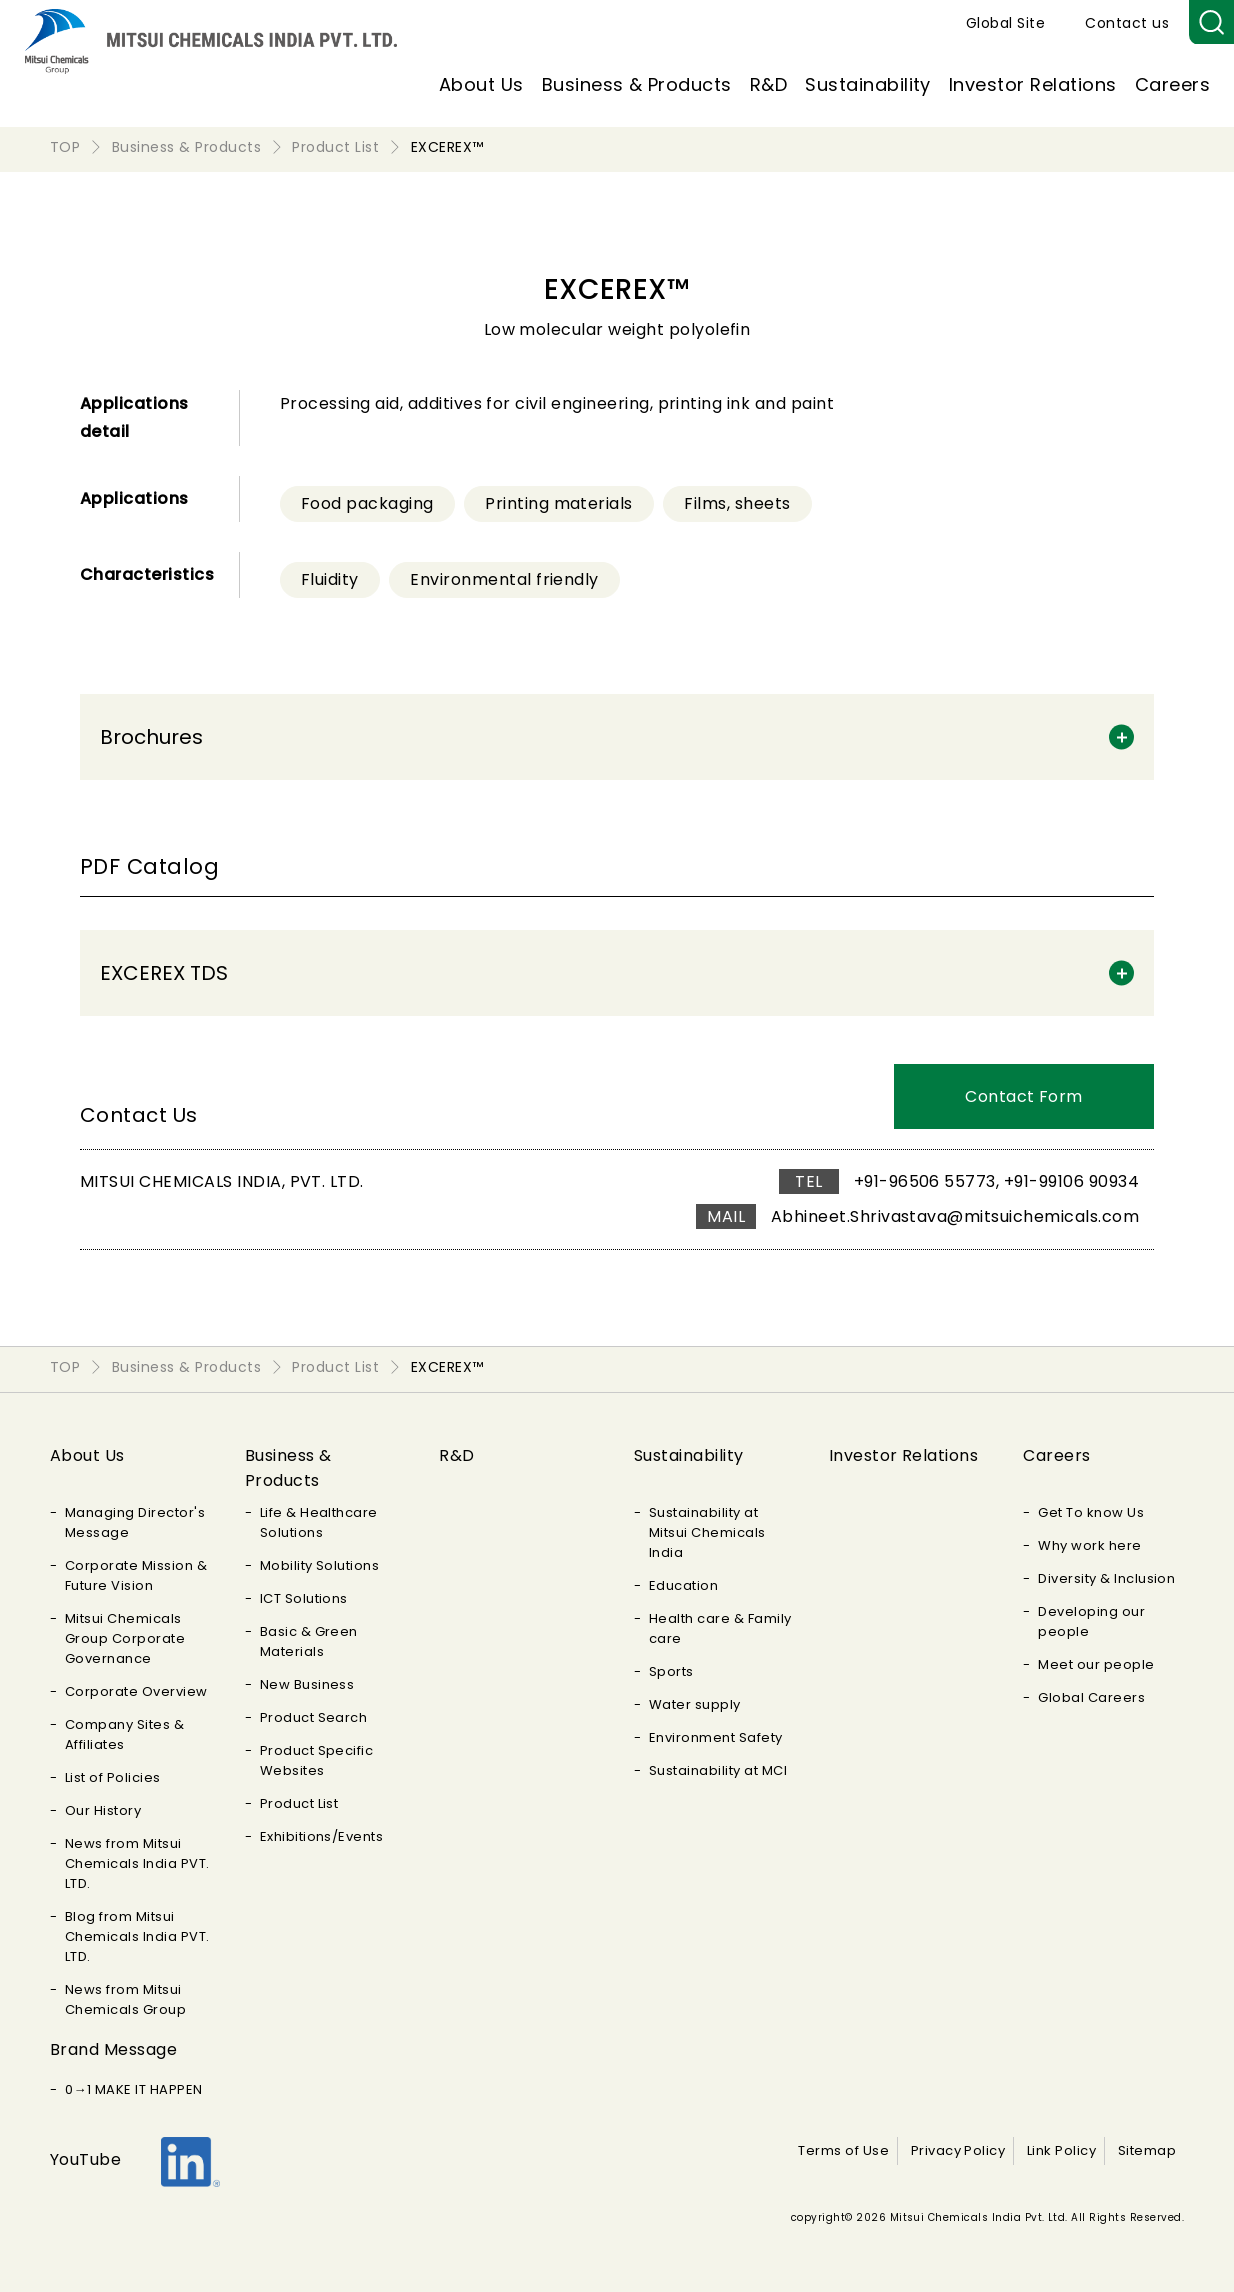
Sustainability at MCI (718, 1770)
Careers (1172, 84)
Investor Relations (1033, 84)
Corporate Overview (136, 1691)
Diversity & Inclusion (1106, 1578)
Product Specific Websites (317, 1760)
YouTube (85, 2159)
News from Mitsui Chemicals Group (125, 1999)
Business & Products (637, 84)
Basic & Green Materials (309, 1641)
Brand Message (113, 2049)
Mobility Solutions (320, 1565)
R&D (768, 84)
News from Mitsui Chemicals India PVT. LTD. (137, 1863)
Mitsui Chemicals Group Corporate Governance (125, 1638)
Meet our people (1096, 1664)
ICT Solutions (304, 1598)
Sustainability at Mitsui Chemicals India (707, 1532)
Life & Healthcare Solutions (319, 1522)
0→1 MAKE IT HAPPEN (134, 2089)
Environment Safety (716, 1737)
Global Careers (1091, 1697)
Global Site (1005, 23)
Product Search (314, 1717)
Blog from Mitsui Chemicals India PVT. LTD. (137, 1936)
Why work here (1089, 1545)
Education (683, 1585)
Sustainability (868, 84)
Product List (299, 1803)
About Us (481, 84)
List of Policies (113, 1777)
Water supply (695, 1704)
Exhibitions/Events (322, 1836)
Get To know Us (1091, 1512)
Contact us (1127, 23)
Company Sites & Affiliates (124, 1734)
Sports (671, 1671)
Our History (103, 1810)
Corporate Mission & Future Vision (136, 1575)
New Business (307, 1684)
